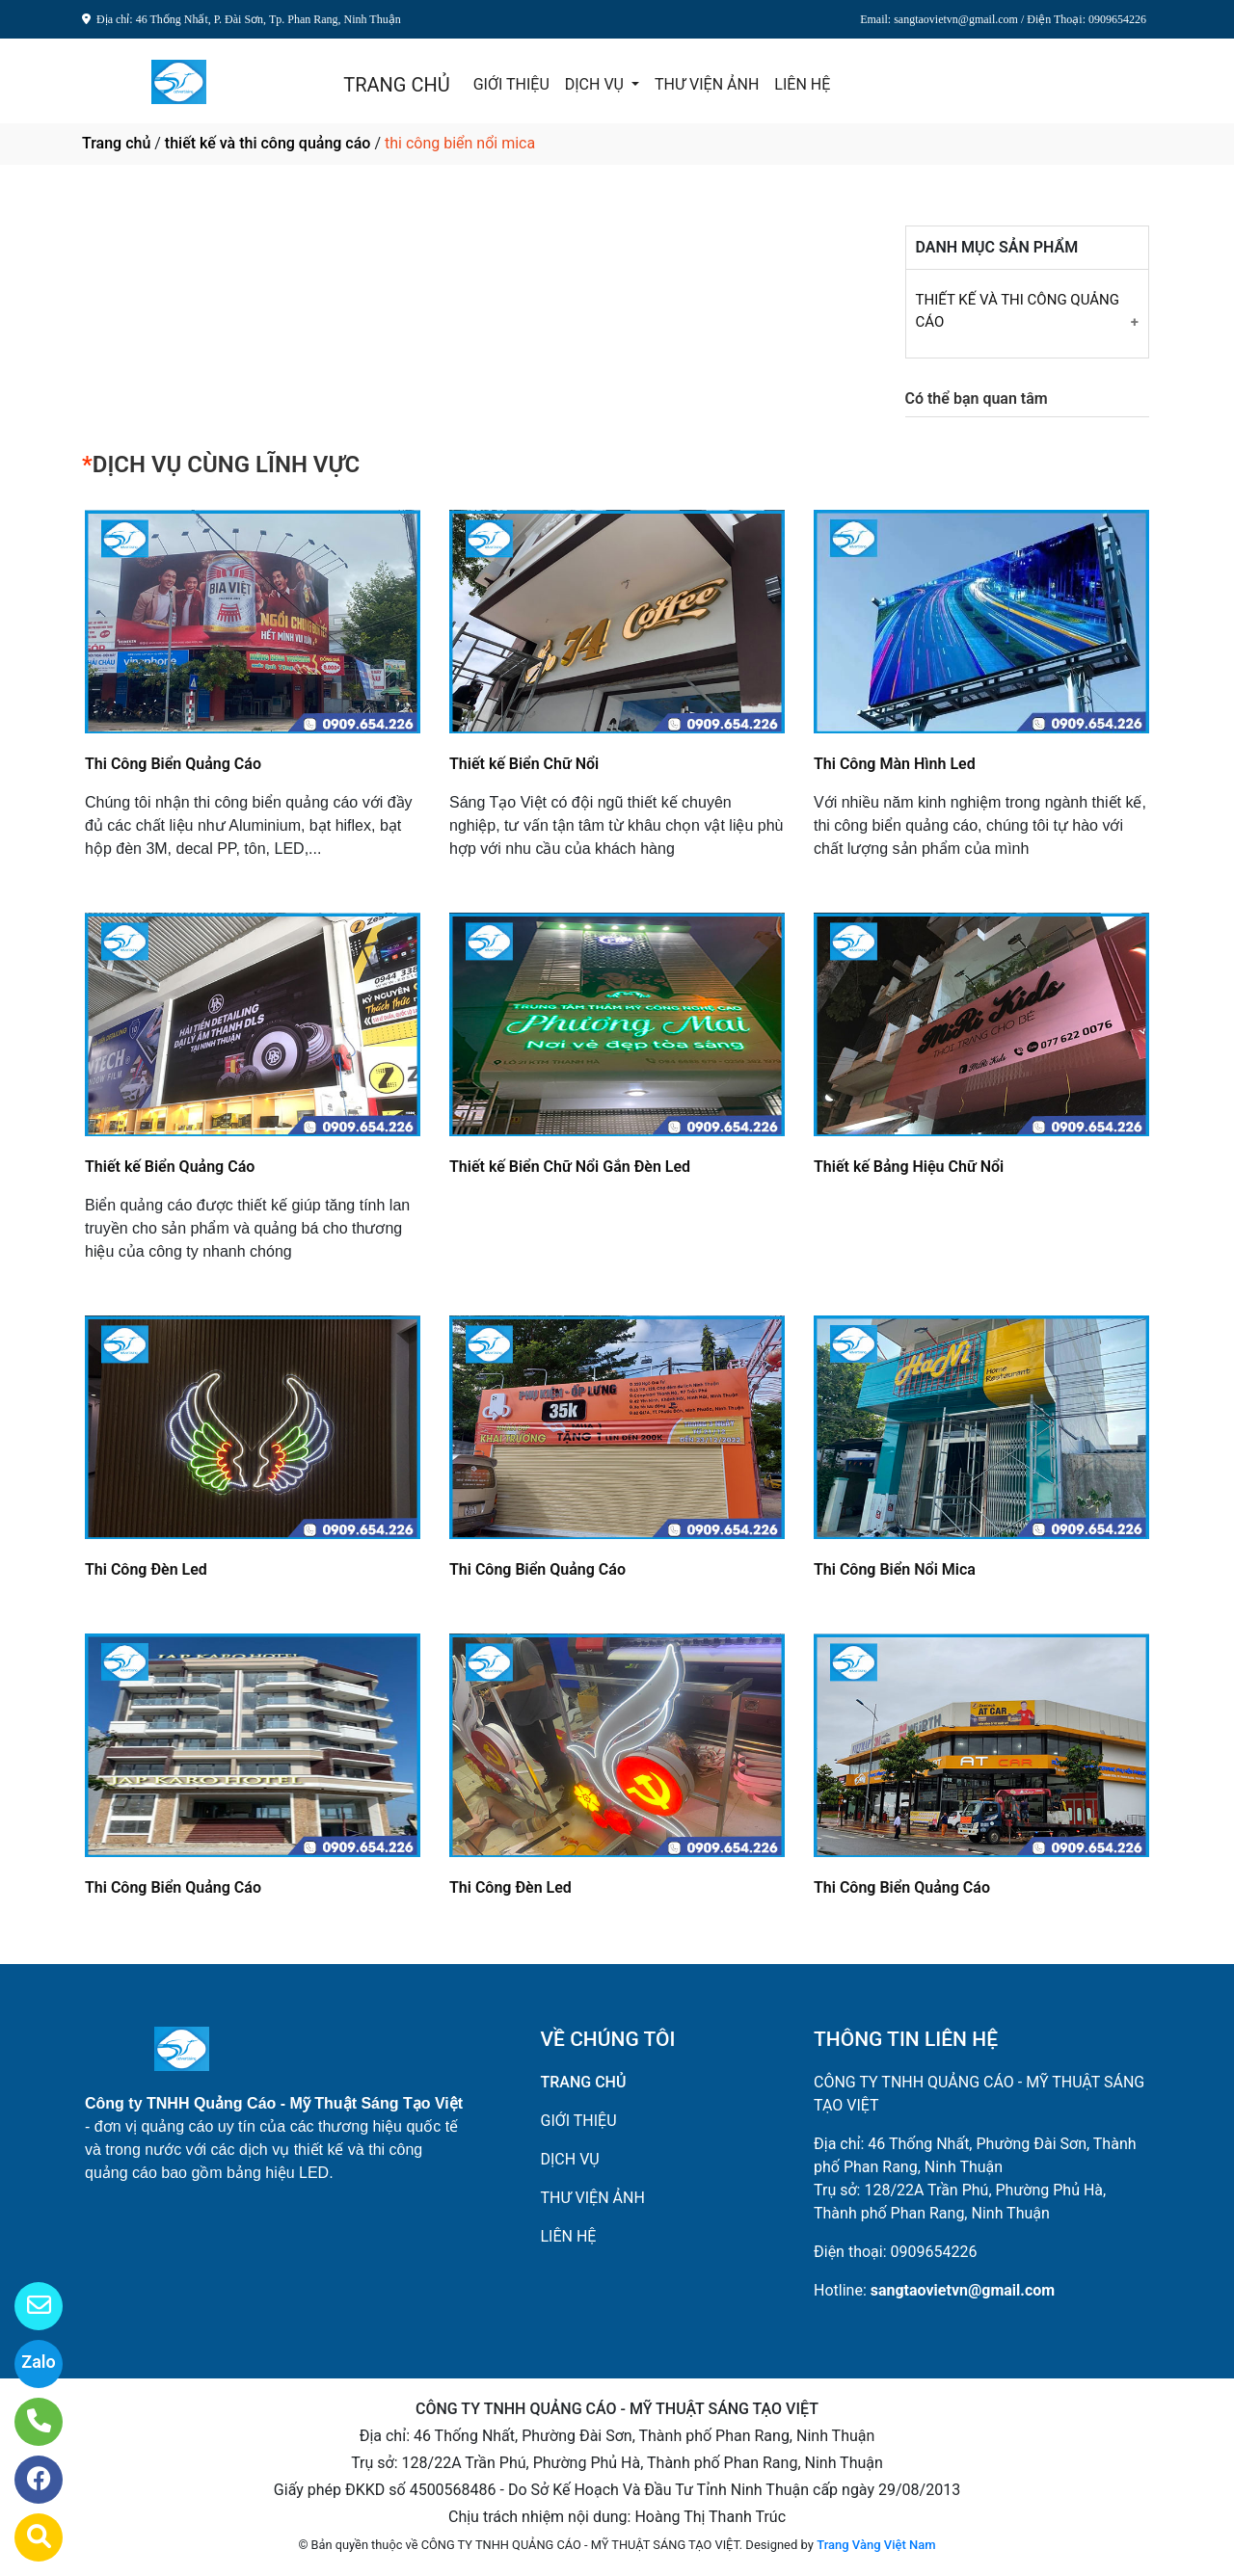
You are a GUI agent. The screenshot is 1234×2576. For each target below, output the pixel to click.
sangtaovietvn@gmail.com (963, 2290)
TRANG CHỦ (396, 84)
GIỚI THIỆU (511, 84)
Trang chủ (116, 143)
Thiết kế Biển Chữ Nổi (524, 764)
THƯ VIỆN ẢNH (707, 84)
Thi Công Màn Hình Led (895, 764)
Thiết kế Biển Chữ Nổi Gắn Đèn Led (569, 1166)
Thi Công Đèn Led (146, 1569)
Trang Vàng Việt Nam (876, 2544)
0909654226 (934, 2252)
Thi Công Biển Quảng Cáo (173, 764)
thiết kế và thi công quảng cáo (268, 143)
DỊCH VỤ (596, 84)
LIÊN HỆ (802, 84)
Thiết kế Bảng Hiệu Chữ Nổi (909, 1166)
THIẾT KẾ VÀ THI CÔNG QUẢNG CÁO (1017, 311)
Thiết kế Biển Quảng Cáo (170, 1166)
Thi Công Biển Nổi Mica (895, 1569)
